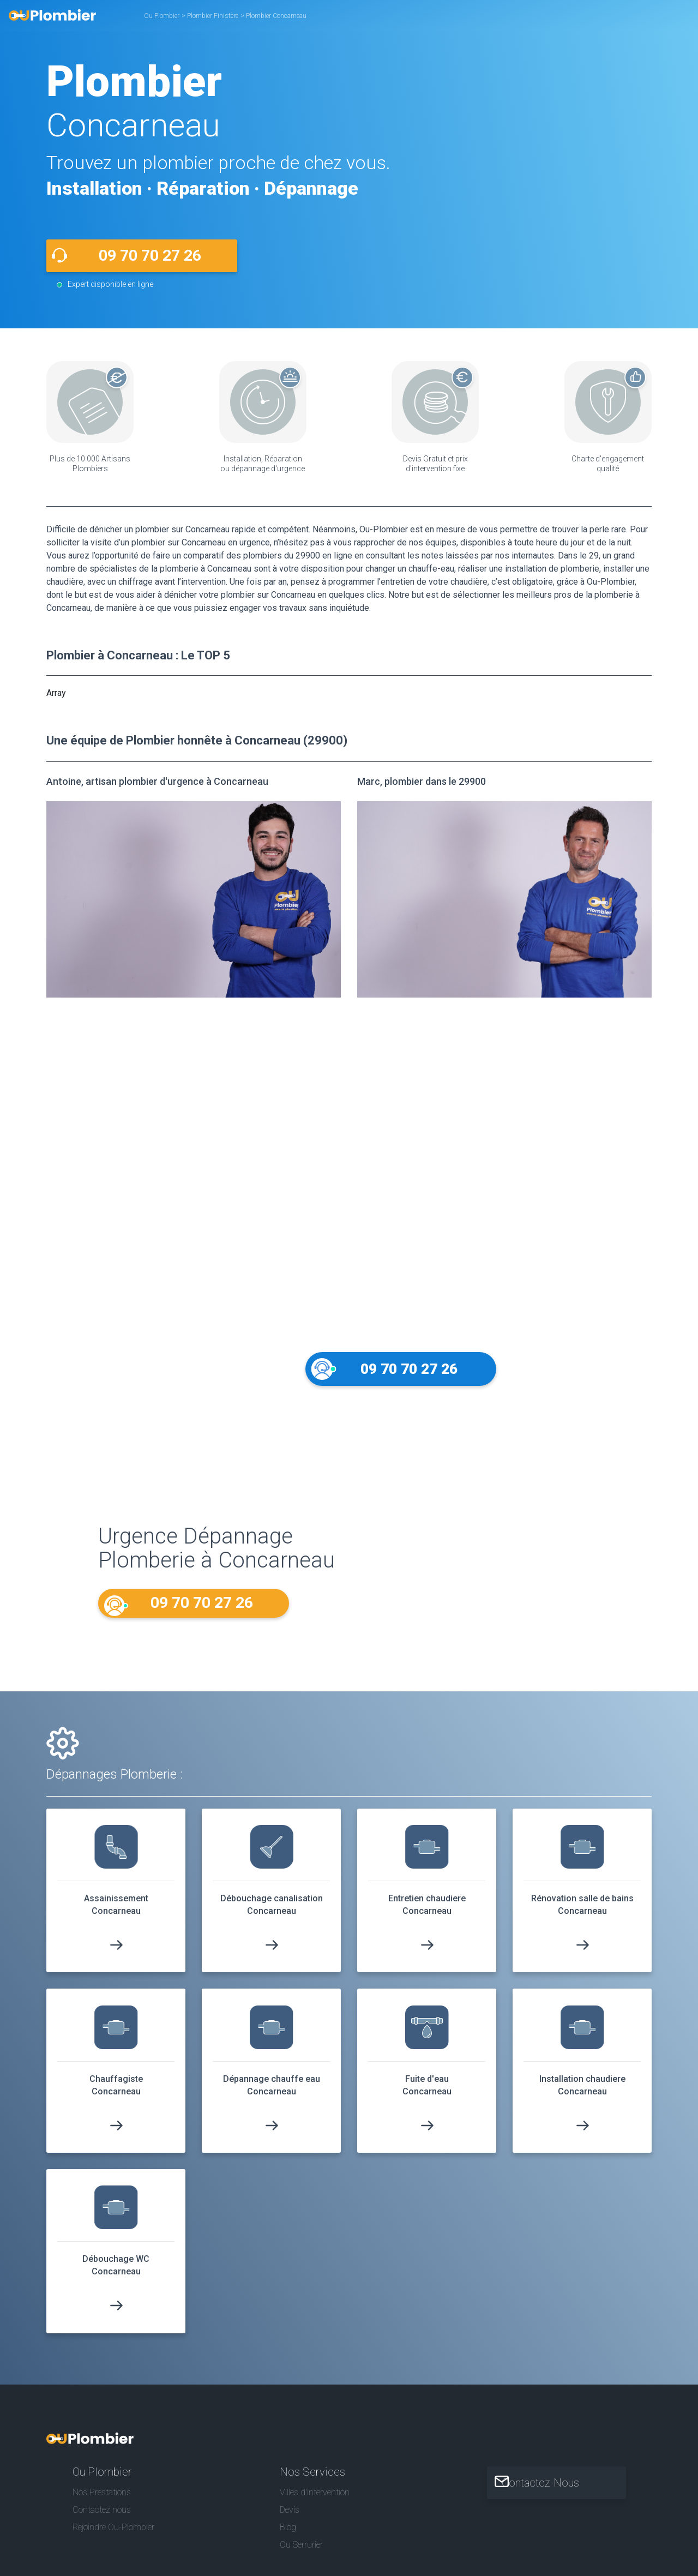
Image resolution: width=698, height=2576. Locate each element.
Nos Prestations (102, 2502)
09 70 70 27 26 (149, 255)
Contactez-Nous (554, 2492)
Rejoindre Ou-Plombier (113, 2537)
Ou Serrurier (301, 2554)
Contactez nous (102, 2519)
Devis (289, 2519)
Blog (288, 2537)
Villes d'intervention (315, 2502)
